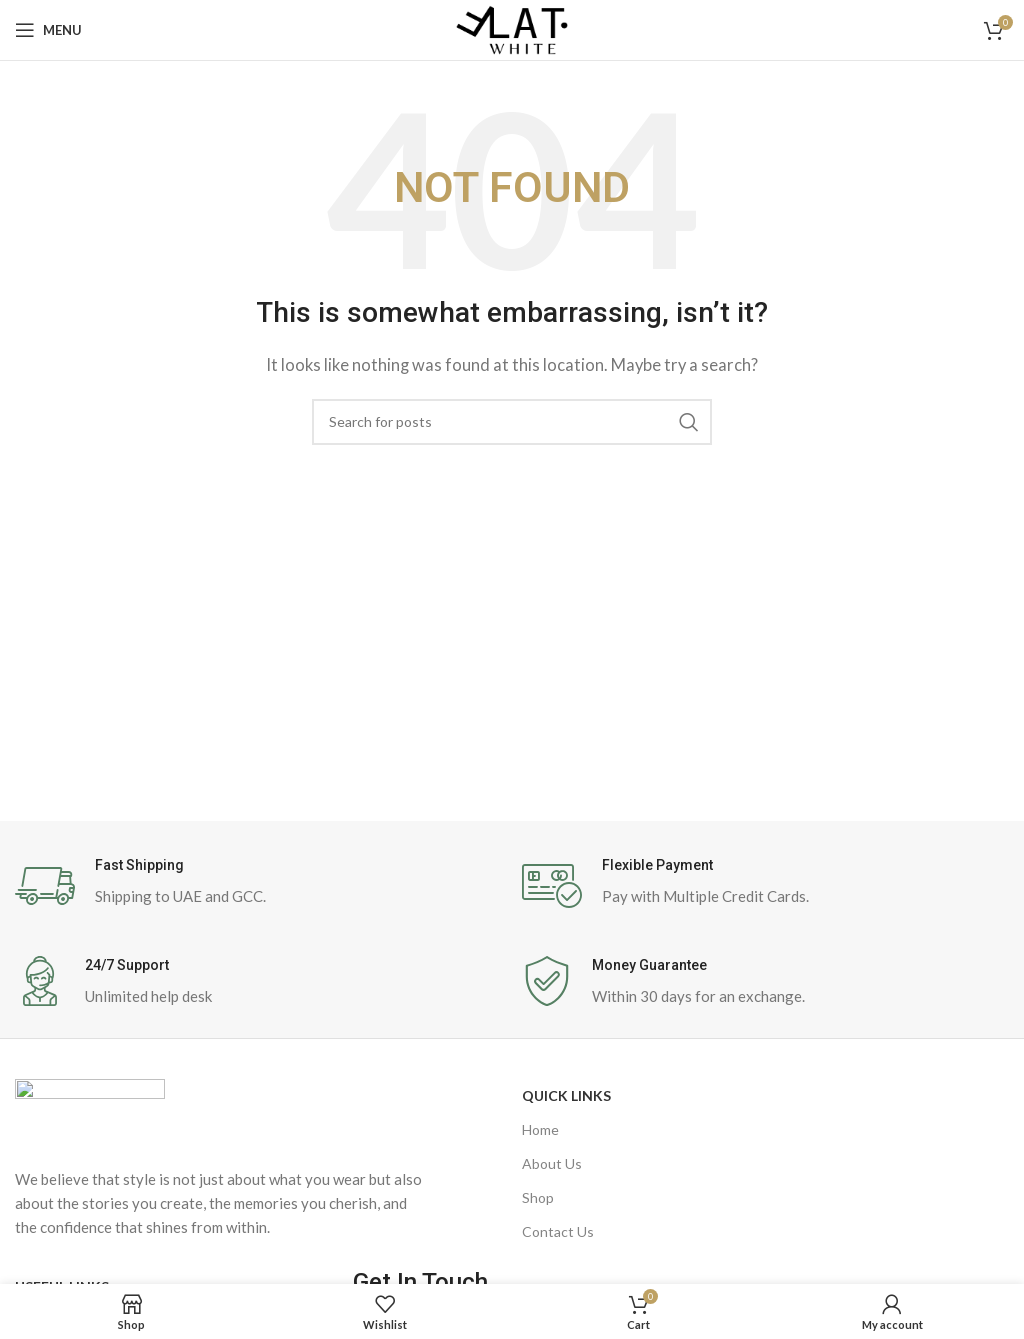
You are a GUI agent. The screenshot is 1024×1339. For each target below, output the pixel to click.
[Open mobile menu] (48, 30)
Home (540, 1129)
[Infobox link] (258, 886)
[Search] (512, 422)
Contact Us (558, 1231)
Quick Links (566, 1095)
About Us (552, 1163)
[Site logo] (511, 28)
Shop (538, 1197)
